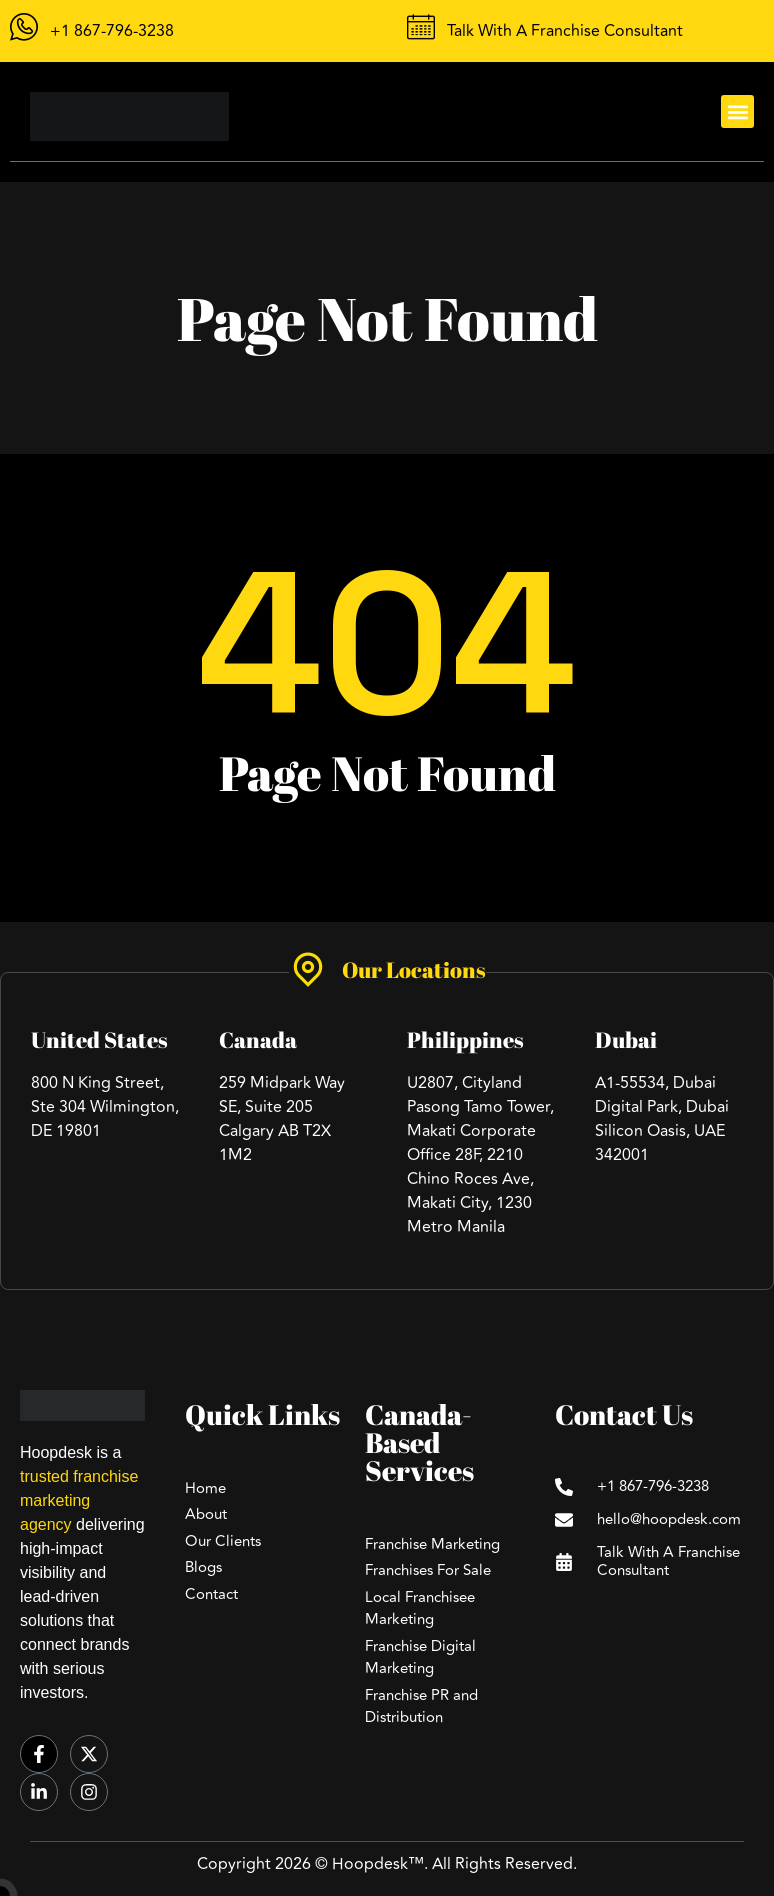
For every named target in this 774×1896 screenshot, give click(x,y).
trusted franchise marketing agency (79, 1500)
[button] (737, 111)
